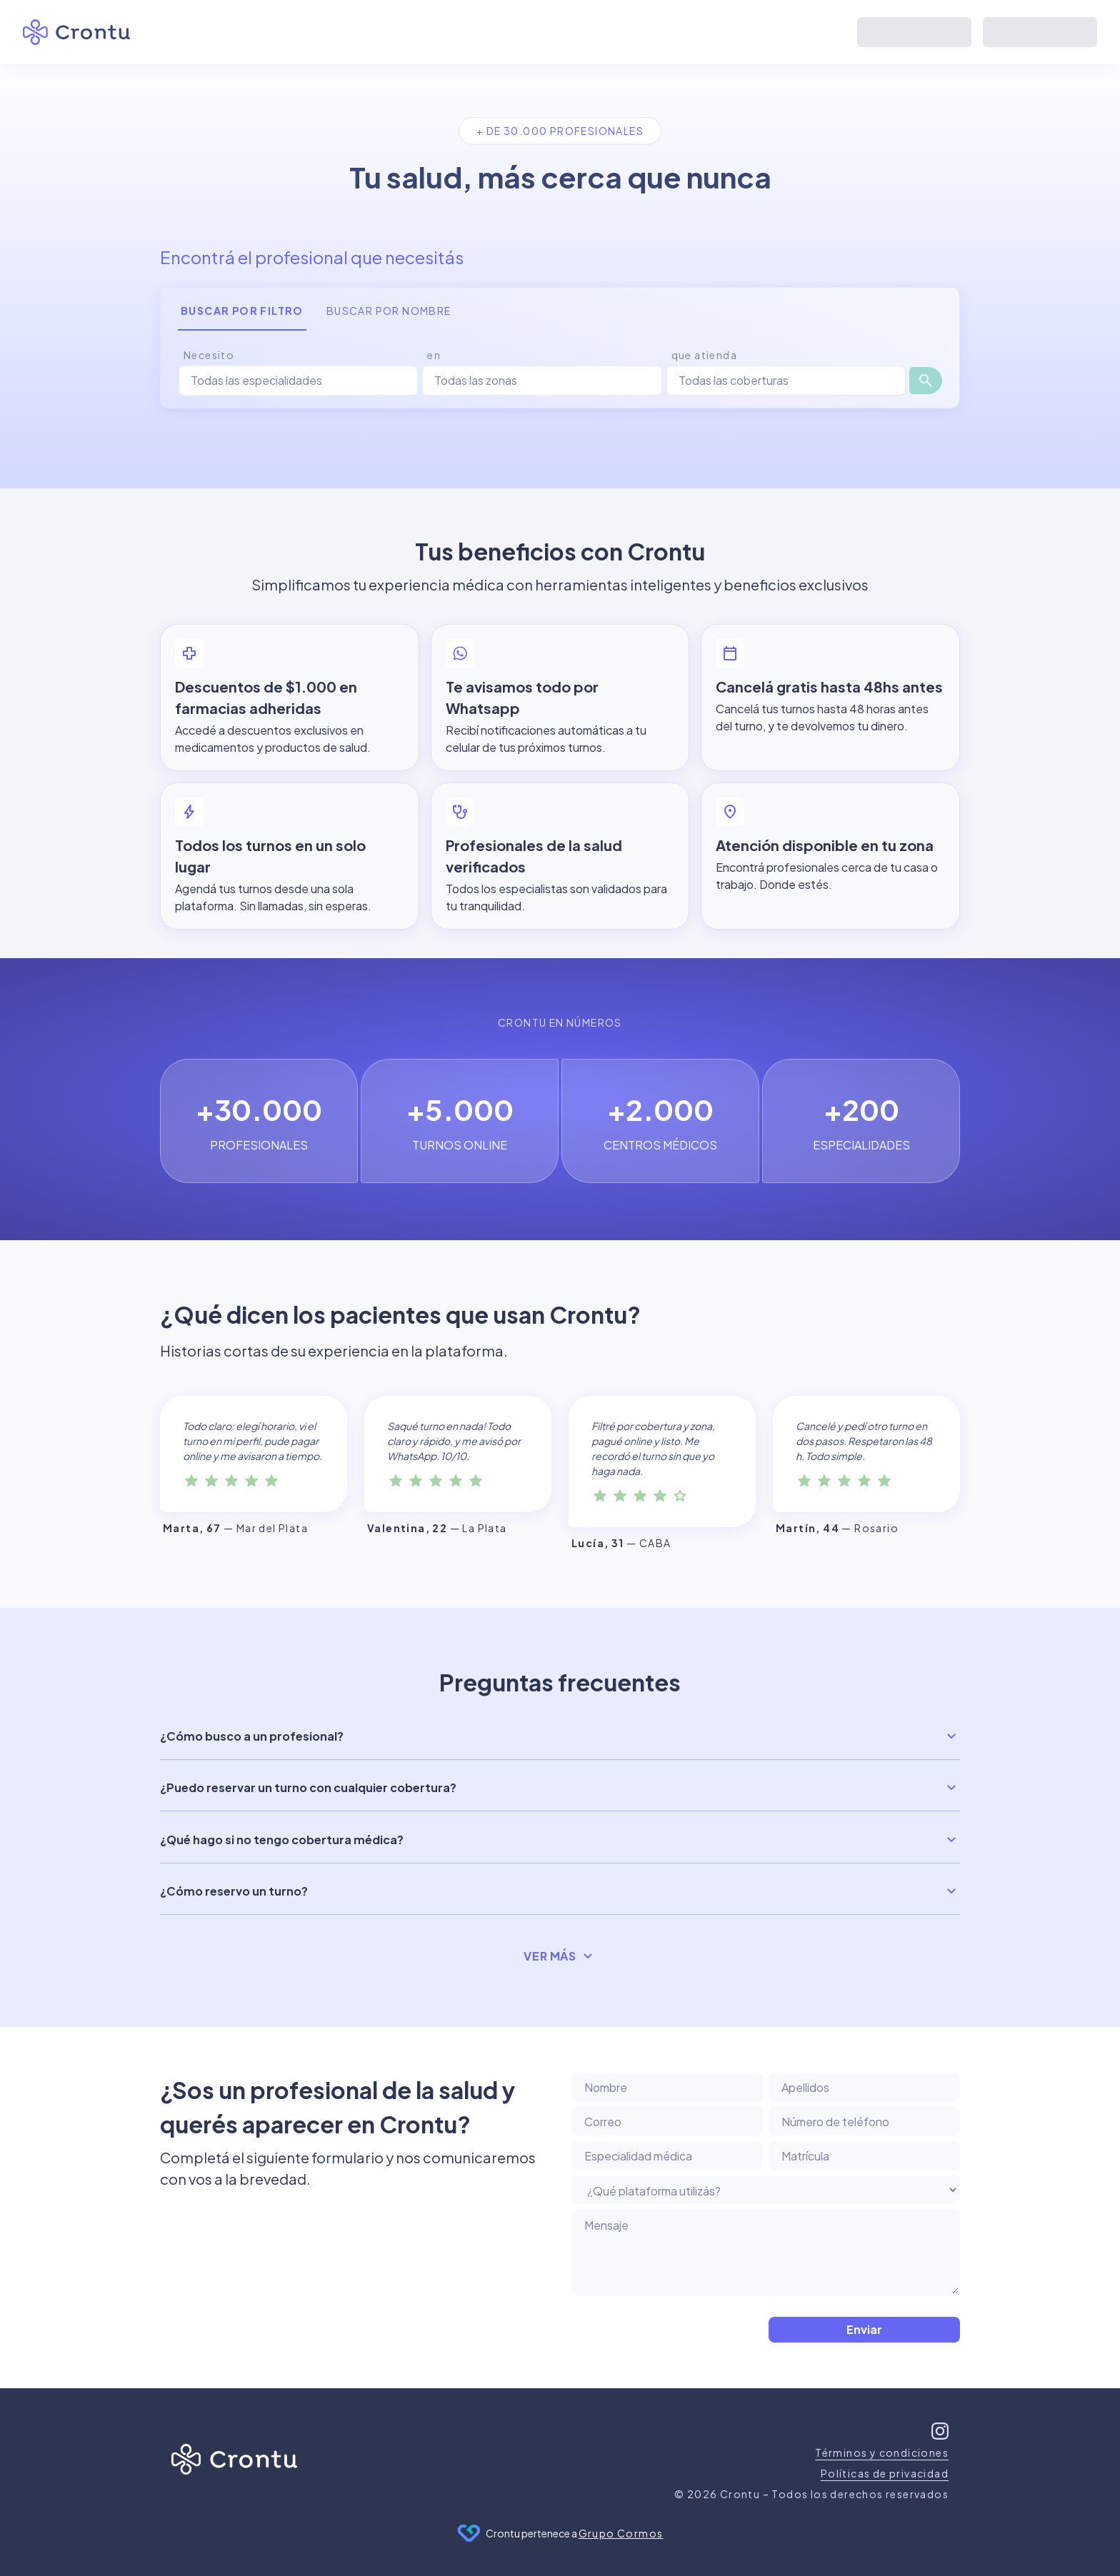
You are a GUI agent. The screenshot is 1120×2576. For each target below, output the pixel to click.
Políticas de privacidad (885, 2473)
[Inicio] (234, 2462)
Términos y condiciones (882, 2452)
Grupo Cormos (621, 2533)
